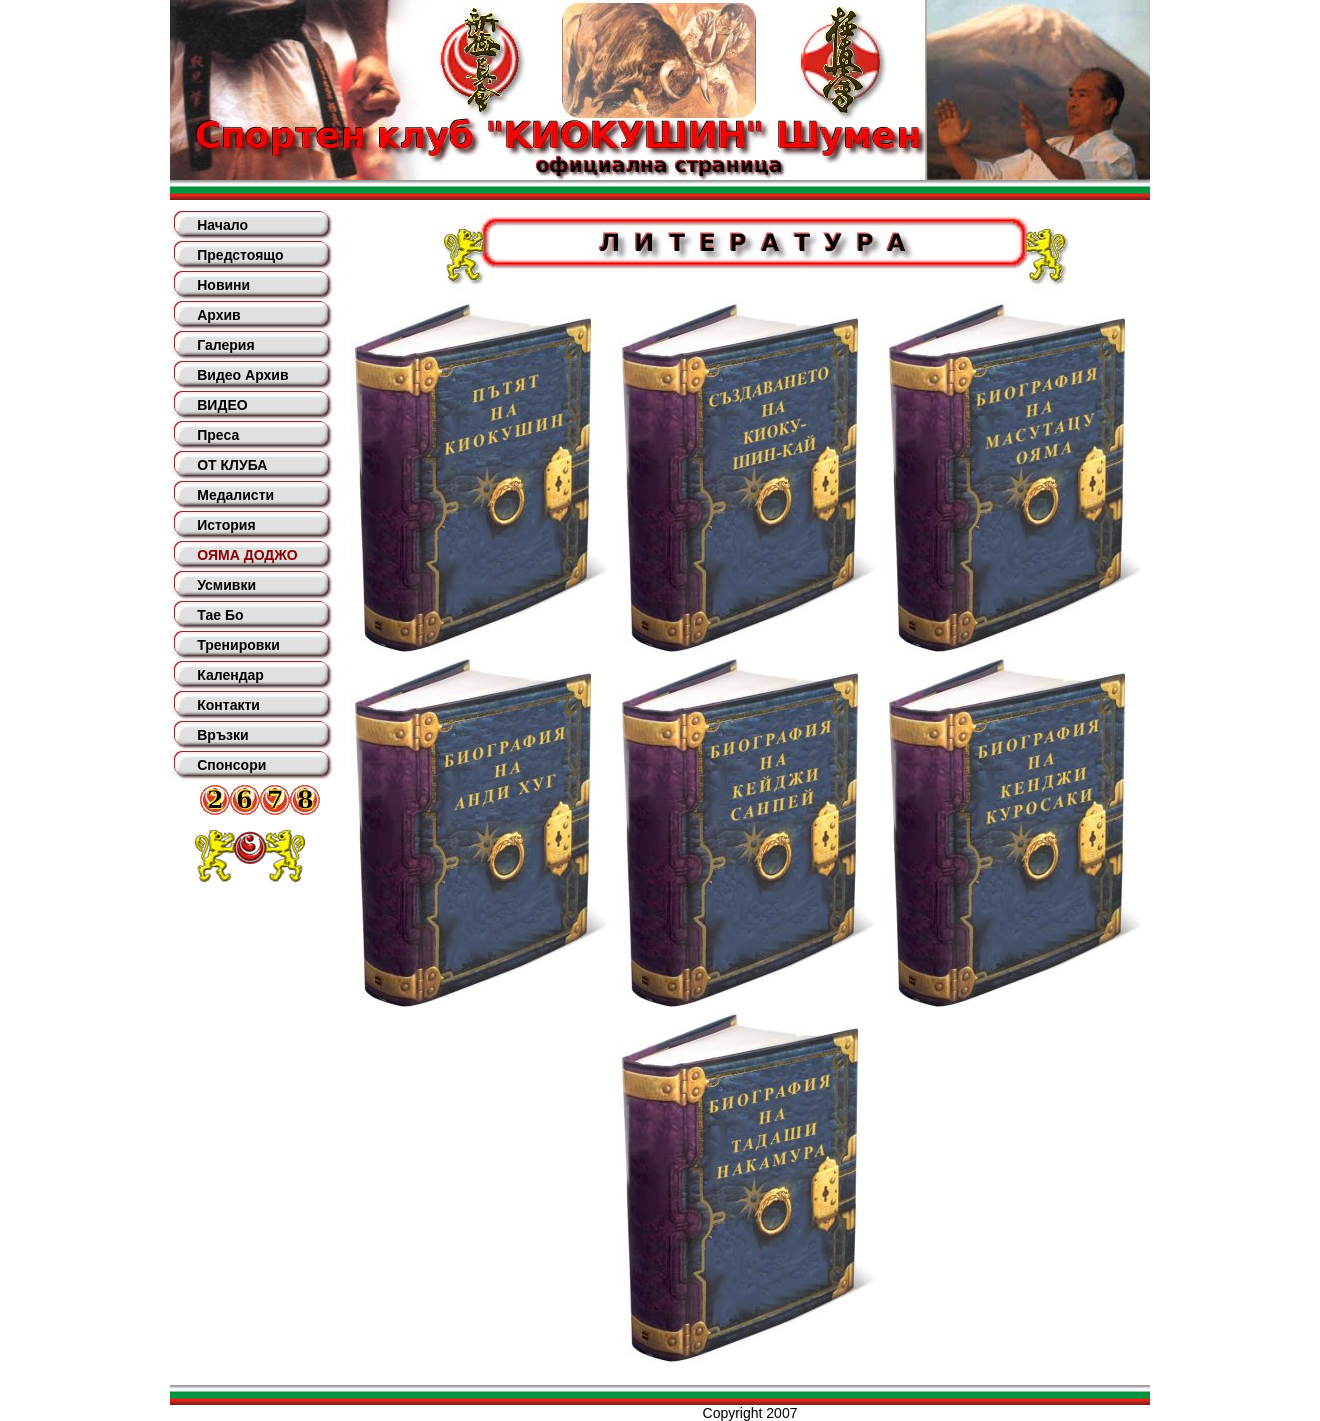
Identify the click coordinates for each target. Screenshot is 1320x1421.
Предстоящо (240, 255)
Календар (230, 675)
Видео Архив (242, 375)
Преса (218, 435)
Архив (218, 315)
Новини (223, 285)
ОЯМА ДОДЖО (247, 555)
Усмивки (226, 585)
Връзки (222, 735)
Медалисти (235, 495)
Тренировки (238, 645)
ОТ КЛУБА (232, 465)
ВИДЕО (222, 405)
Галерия (225, 345)
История (226, 525)
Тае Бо (220, 615)
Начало (222, 225)
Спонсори (231, 765)
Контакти (228, 705)
